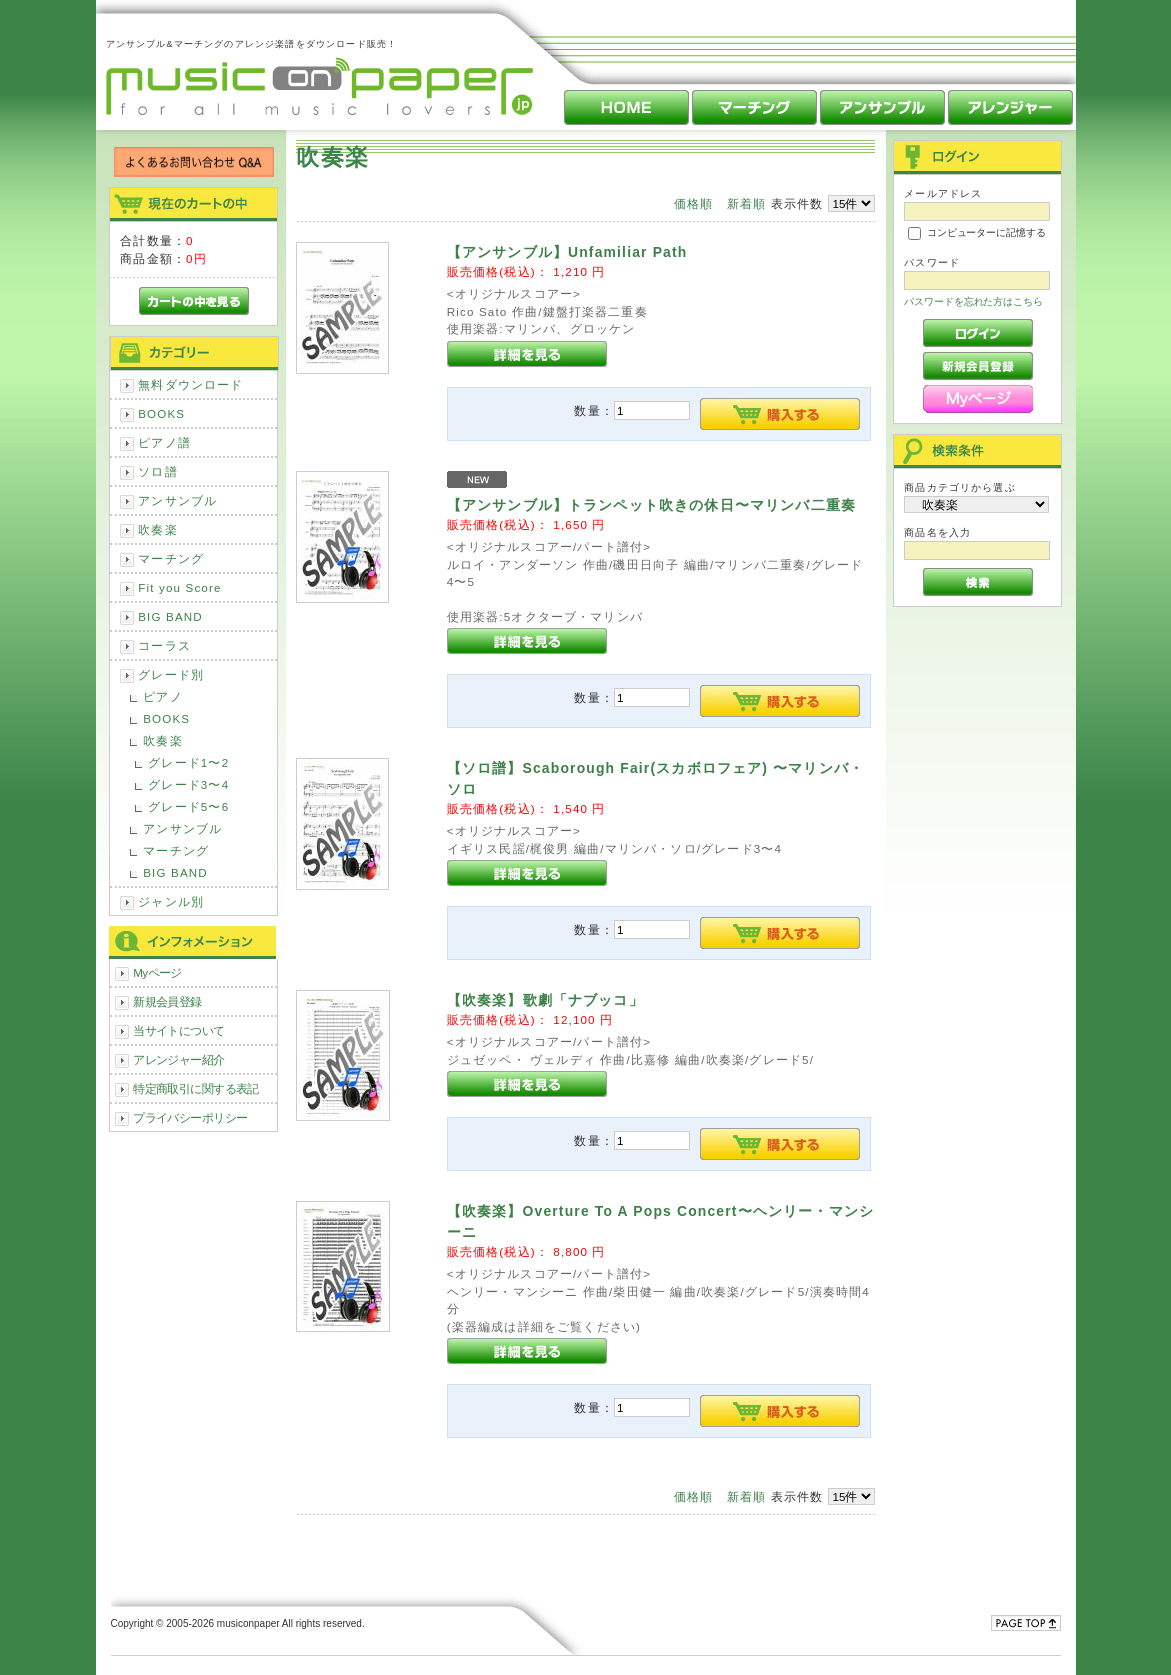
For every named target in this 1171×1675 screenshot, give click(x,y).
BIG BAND (170, 616)
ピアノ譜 (164, 442)
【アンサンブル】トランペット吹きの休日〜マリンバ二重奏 (651, 505)
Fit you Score (179, 587)
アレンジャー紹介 (178, 1059)
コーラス (164, 645)
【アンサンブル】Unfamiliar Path (567, 252)
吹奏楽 (157, 529)
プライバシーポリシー (190, 1117)
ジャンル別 (171, 901)
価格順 (693, 203)
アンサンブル (177, 500)
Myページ (157, 972)
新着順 (746, 203)
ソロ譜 (157, 471)
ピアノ (162, 696)
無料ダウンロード (190, 384)
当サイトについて (178, 1030)
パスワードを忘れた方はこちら (973, 301)
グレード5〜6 (188, 806)
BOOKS (161, 413)
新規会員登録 (167, 1001)
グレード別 (171, 674)
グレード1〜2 (188, 762)
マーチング (171, 558)
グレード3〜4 (188, 784)
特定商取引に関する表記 (196, 1088)
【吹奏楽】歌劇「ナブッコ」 (545, 1000)
